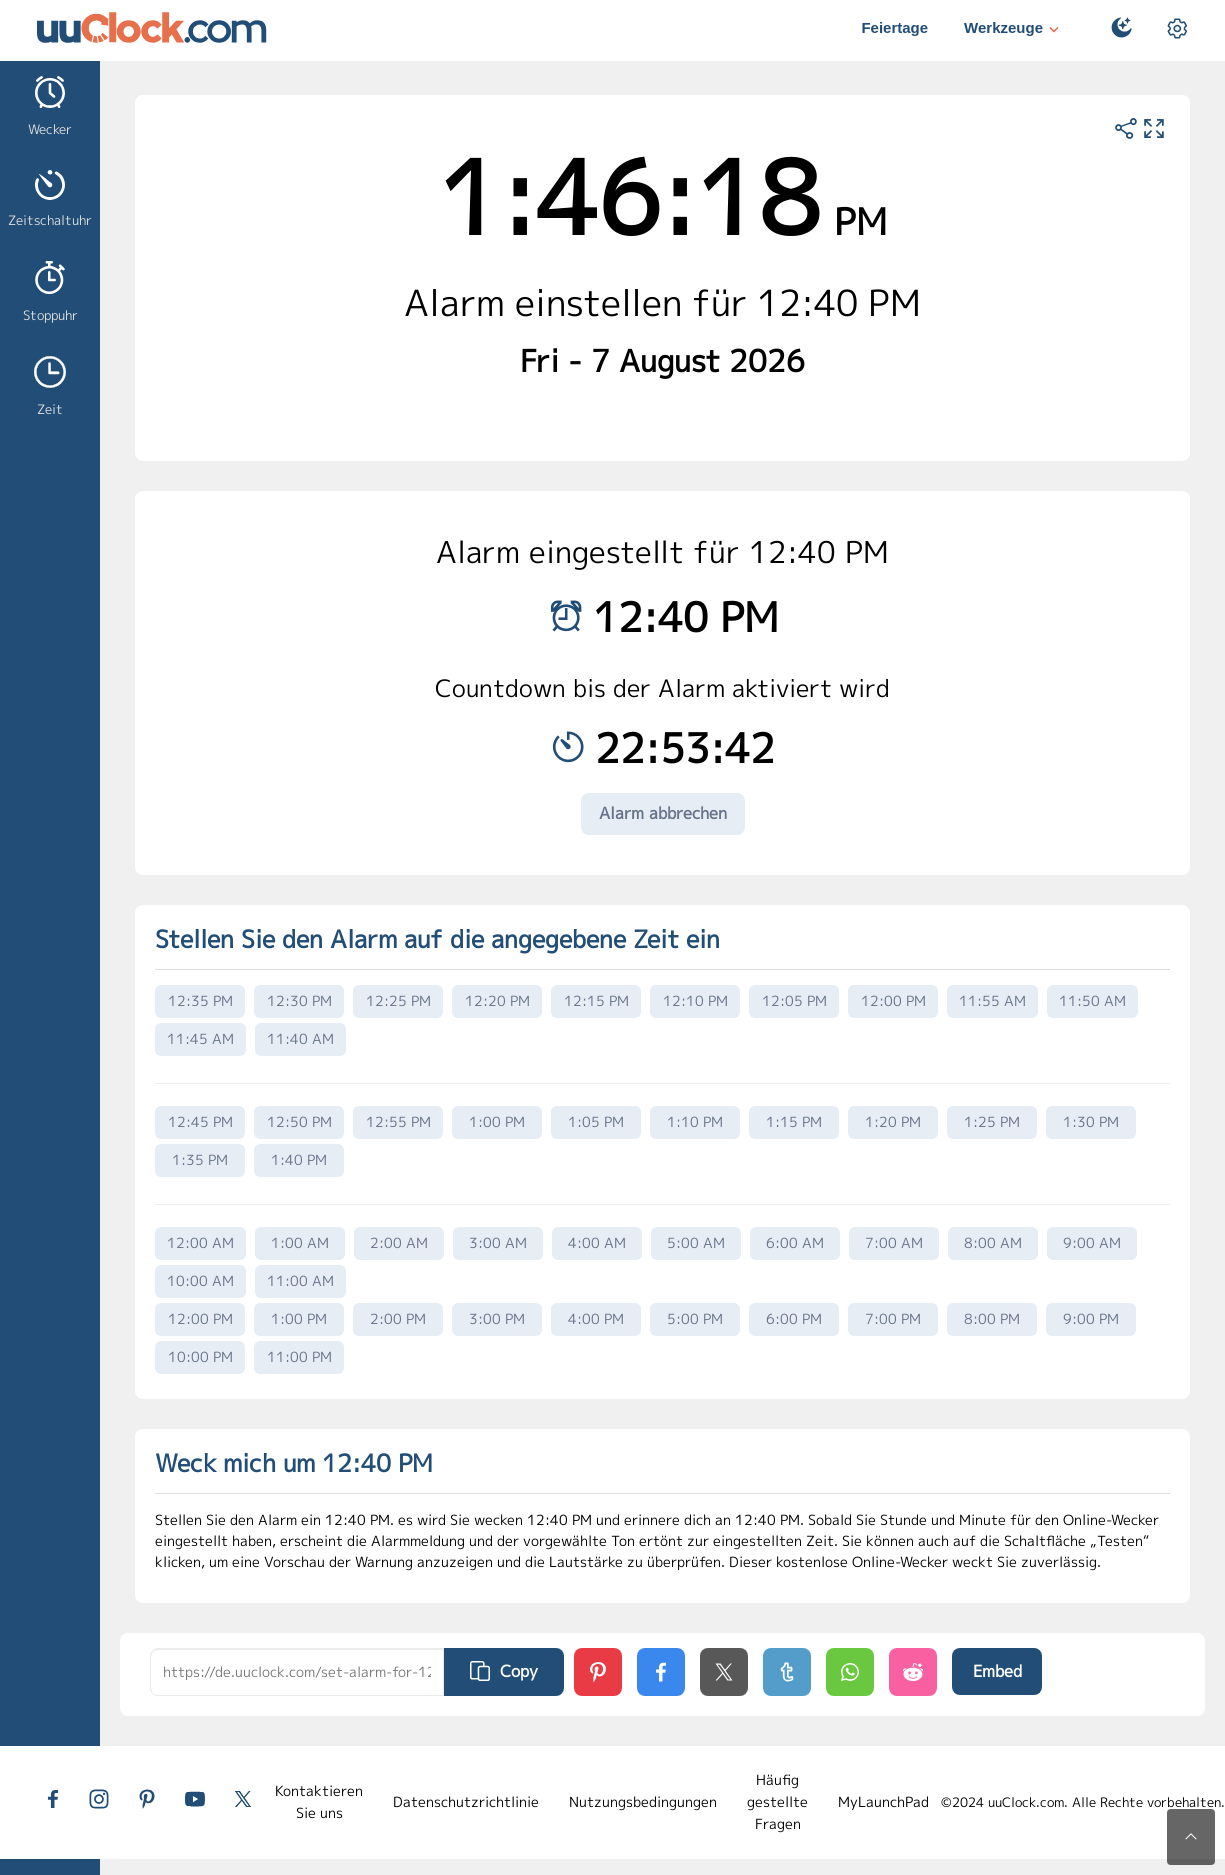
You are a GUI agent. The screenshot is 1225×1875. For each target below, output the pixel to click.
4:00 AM (597, 1242)
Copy (504, 1671)
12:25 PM (398, 1000)
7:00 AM (894, 1242)
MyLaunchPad (883, 1801)
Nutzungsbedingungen (643, 1801)
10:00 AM (200, 1280)
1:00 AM (300, 1242)
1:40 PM (299, 1159)
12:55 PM (398, 1121)
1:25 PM (992, 1121)
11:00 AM (300, 1280)
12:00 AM (200, 1242)
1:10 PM (695, 1121)
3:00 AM (498, 1242)
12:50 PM (299, 1121)
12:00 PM (893, 1000)
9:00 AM (1092, 1242)
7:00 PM (893, 1318)
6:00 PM (794, 1318)
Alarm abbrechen (663, 813)
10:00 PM (200, 1356)
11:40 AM (300, 1038)
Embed (997, 1671)
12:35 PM (200, 1000)
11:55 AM (992, 1000)
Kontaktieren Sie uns (319, 1801)
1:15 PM (794, 1121)
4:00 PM (596, 1318)
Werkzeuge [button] (1014, 29)
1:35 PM (200, 1159)
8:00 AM (993, 1242)
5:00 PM (695, 1318)
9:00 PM (1091, 1318)
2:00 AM (399, 1242)
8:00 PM (992, 1318)
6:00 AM (795, 1242)
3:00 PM (497, 1318)
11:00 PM (299, 1356)
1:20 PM (893, 1121)
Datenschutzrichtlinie (466, 1801)
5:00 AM (696, 1242)
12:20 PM (497, 1000)
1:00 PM (497, 1121)
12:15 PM (596, 1000)
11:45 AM (200, 1038)
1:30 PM (1091, 1121)
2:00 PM (398, 1318)
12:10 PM (695, 1000)
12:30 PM (299, 1000)
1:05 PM (596, 1121)
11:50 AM (1092, 1000)
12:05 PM (794, 1000)
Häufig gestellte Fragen (777, 1802)
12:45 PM (200, 1121)
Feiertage (894, 27)
